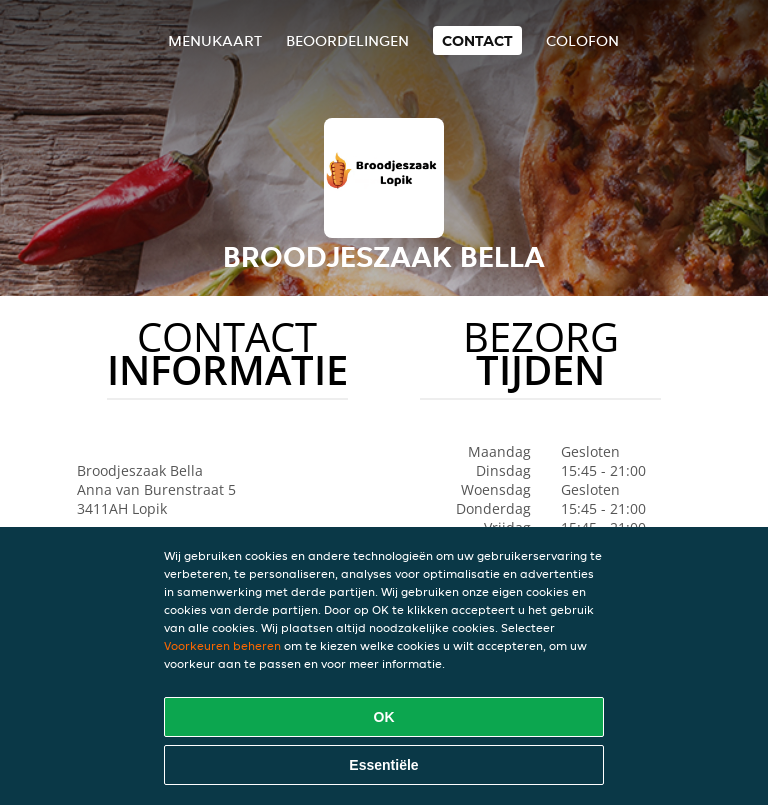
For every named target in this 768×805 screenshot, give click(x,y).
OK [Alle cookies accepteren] (384, 717)
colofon (582, 40)
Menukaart (215, 40)
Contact (477, 40)
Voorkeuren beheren (222, 645)
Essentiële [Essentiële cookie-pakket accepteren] (383, 765)
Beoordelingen (347, 40)
